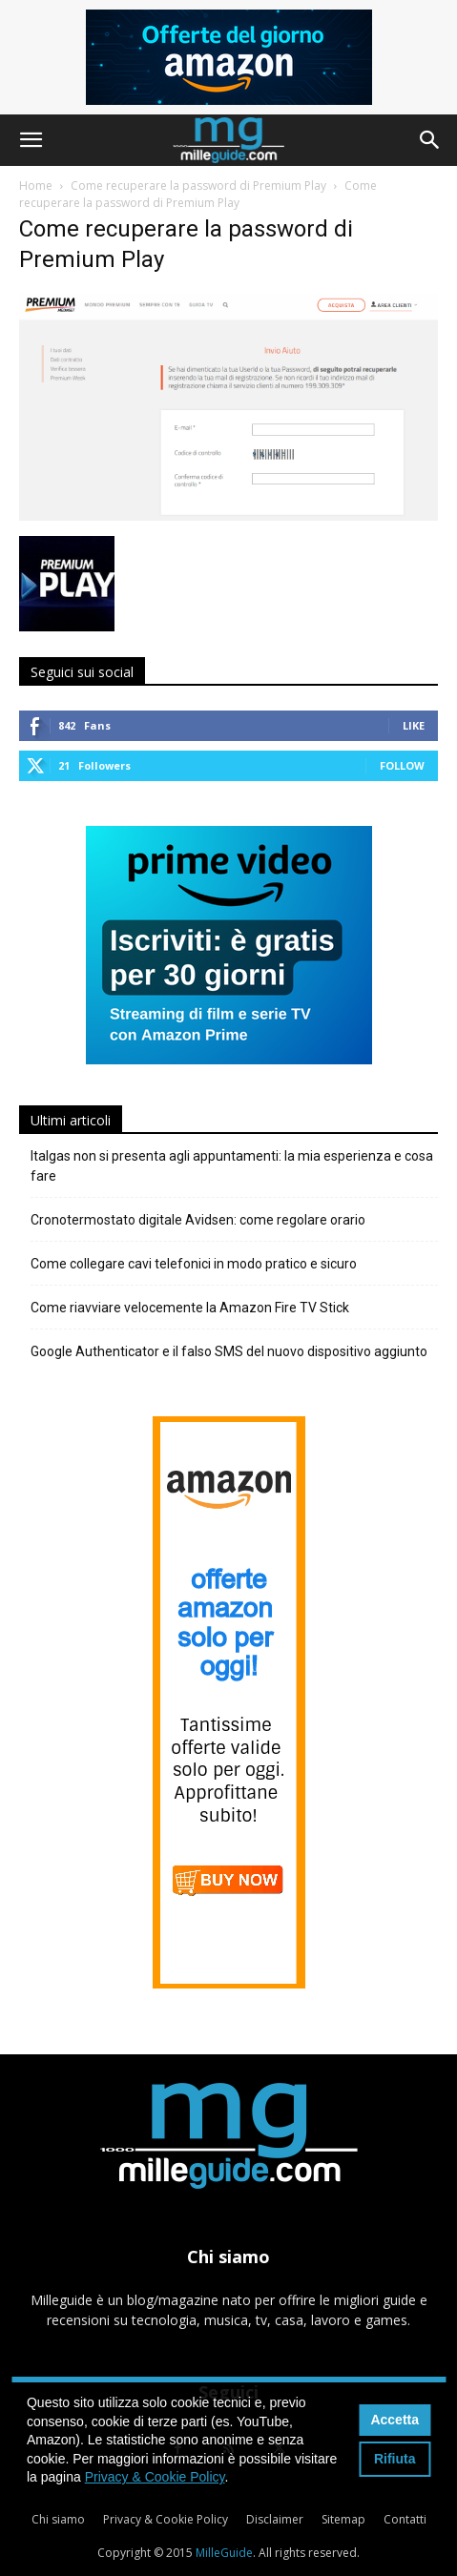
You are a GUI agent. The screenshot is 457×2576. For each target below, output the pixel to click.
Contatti (405, 2519)
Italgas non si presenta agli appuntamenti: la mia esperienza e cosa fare (232, 1166)
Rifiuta (395, 2458)
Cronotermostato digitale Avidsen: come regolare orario (198, 1219)
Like (414, 725)
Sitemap (343, 2519)
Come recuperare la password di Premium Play (198, 185)
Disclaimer (274, 2519)
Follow (402, 765)
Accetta (394, 2419)
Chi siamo (58, 2519)
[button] (30, 140)
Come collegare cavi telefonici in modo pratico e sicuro (194, 1263)
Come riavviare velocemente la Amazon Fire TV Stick (190, 1307)
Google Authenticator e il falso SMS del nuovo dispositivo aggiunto (229, 1351)
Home (35, 185)
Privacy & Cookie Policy (165, 2519)
